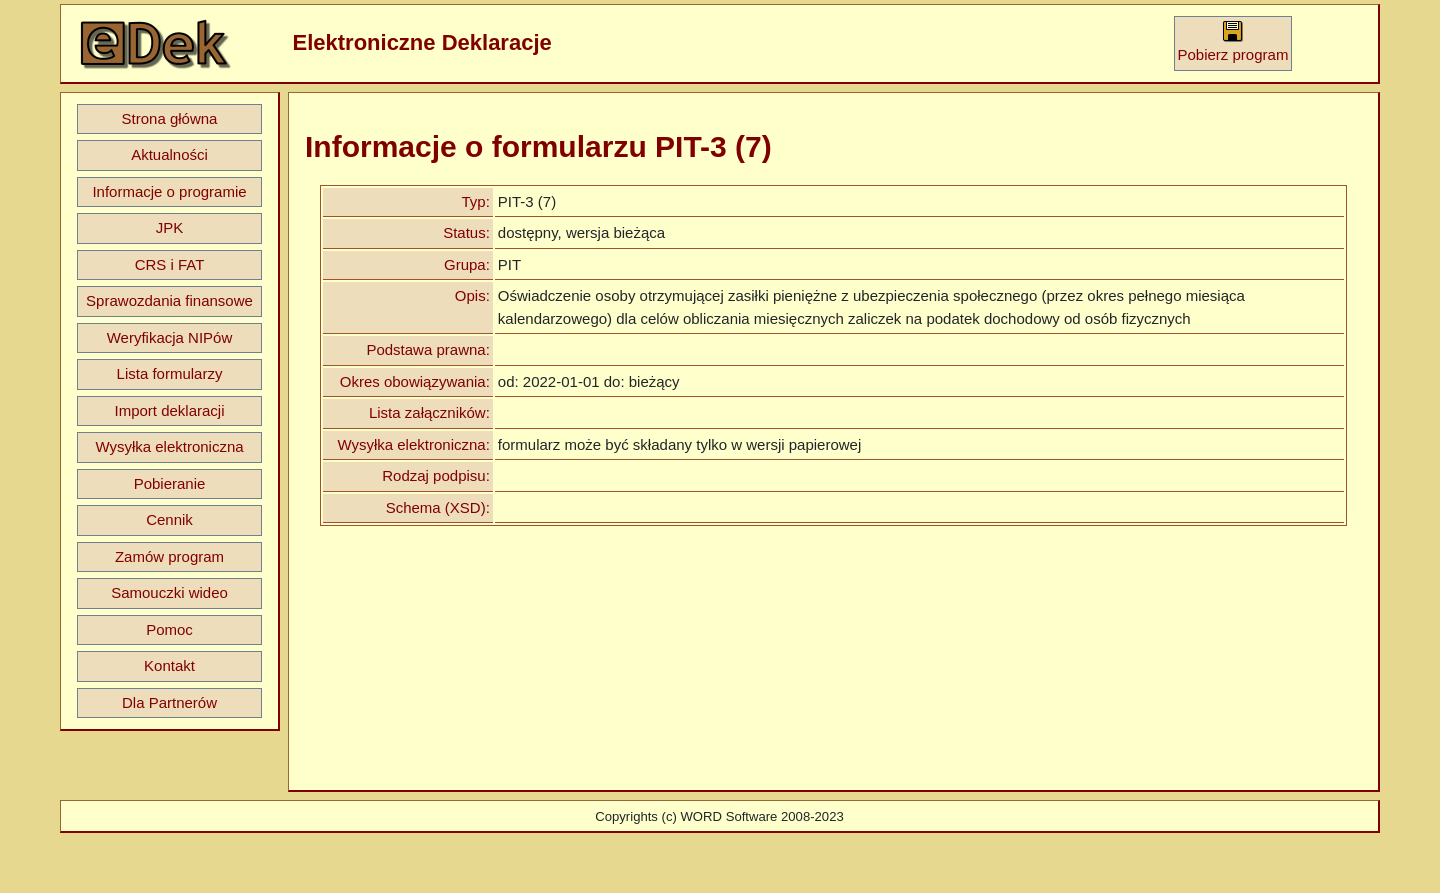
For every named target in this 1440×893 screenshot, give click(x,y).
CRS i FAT (170, 264)
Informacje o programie (169, 191)
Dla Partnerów (169, 702)
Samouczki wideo (169, 592)
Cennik (169, 519)
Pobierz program (1233, 41)
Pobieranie (170, 483)
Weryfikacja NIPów (170, 337)
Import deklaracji (169, 410)
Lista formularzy (170, 373)
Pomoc (169, 629)
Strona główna (170, 118)
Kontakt (169, 665)
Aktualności (169, 154)
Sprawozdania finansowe (169, 300)
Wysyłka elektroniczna (169, 446)
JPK (170, 227)
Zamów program (169, 556)
